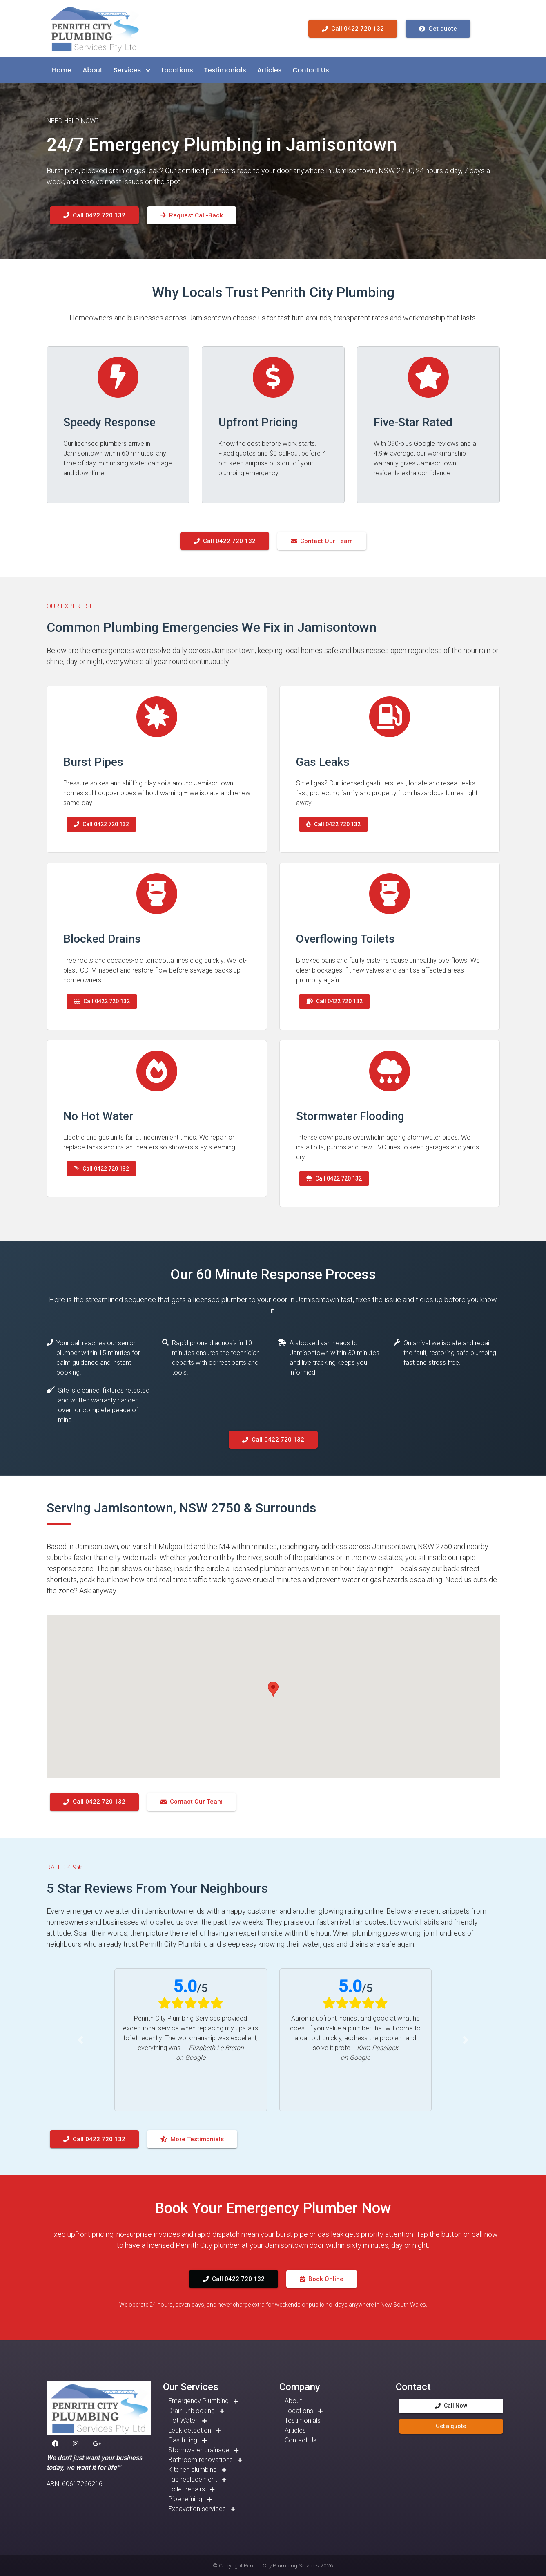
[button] (61, 70)
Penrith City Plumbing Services (281, 2565)
